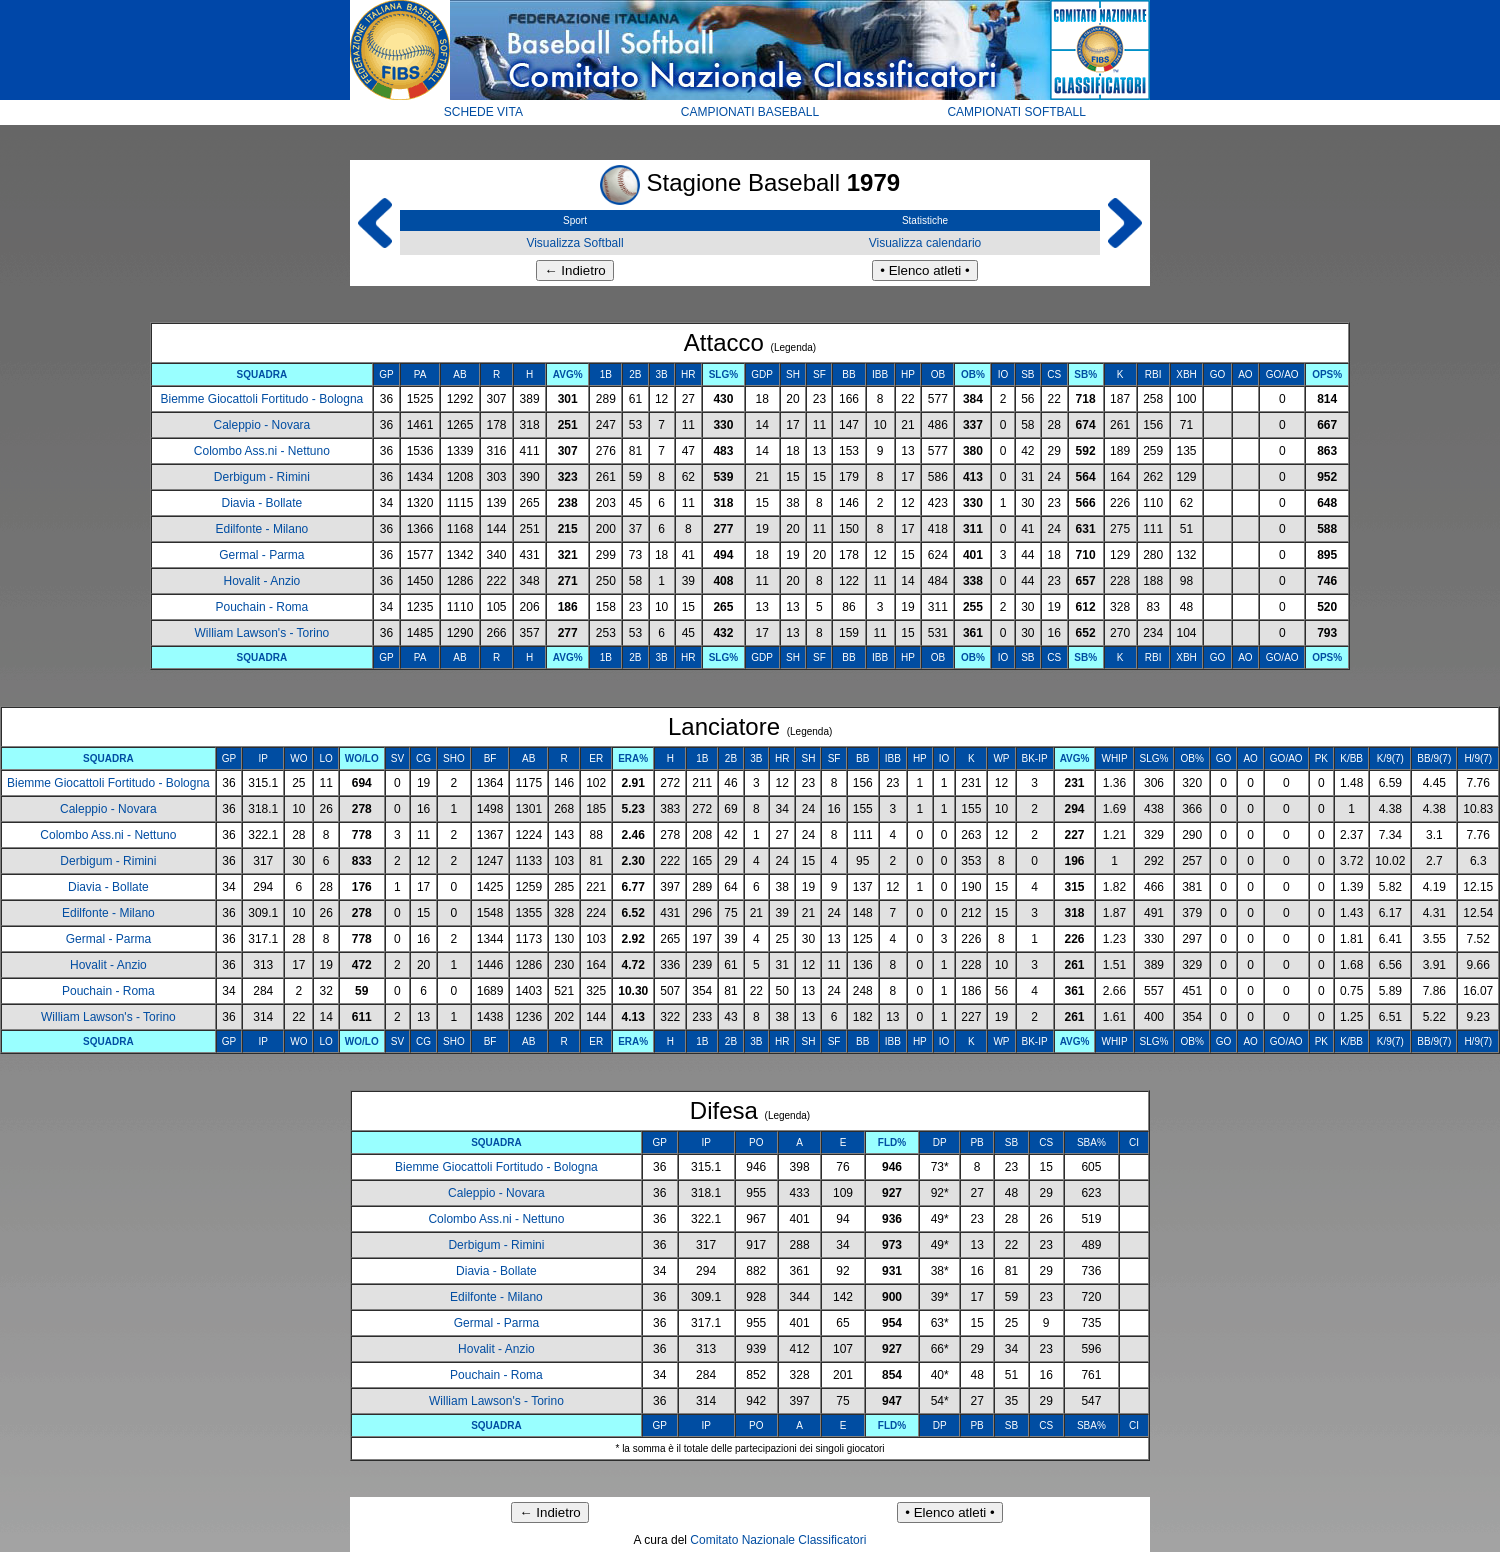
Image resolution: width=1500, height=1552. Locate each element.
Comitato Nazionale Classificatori (778, 1540)
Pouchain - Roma (262, 607)
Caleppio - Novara (262, 425)
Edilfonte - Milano (262, 529)
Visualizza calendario (925, 243)
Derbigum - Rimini (262, 477)
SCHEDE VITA (483, 112)
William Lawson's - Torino (261, 633)
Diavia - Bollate (262, 503)
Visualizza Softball (574, 243)
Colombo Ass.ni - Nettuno (262, 451)
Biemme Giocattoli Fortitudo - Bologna (261, 399)
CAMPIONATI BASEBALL (750, 112)
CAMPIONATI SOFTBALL (1016, 112)
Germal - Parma (261, 555)
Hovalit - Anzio (262, 581)
